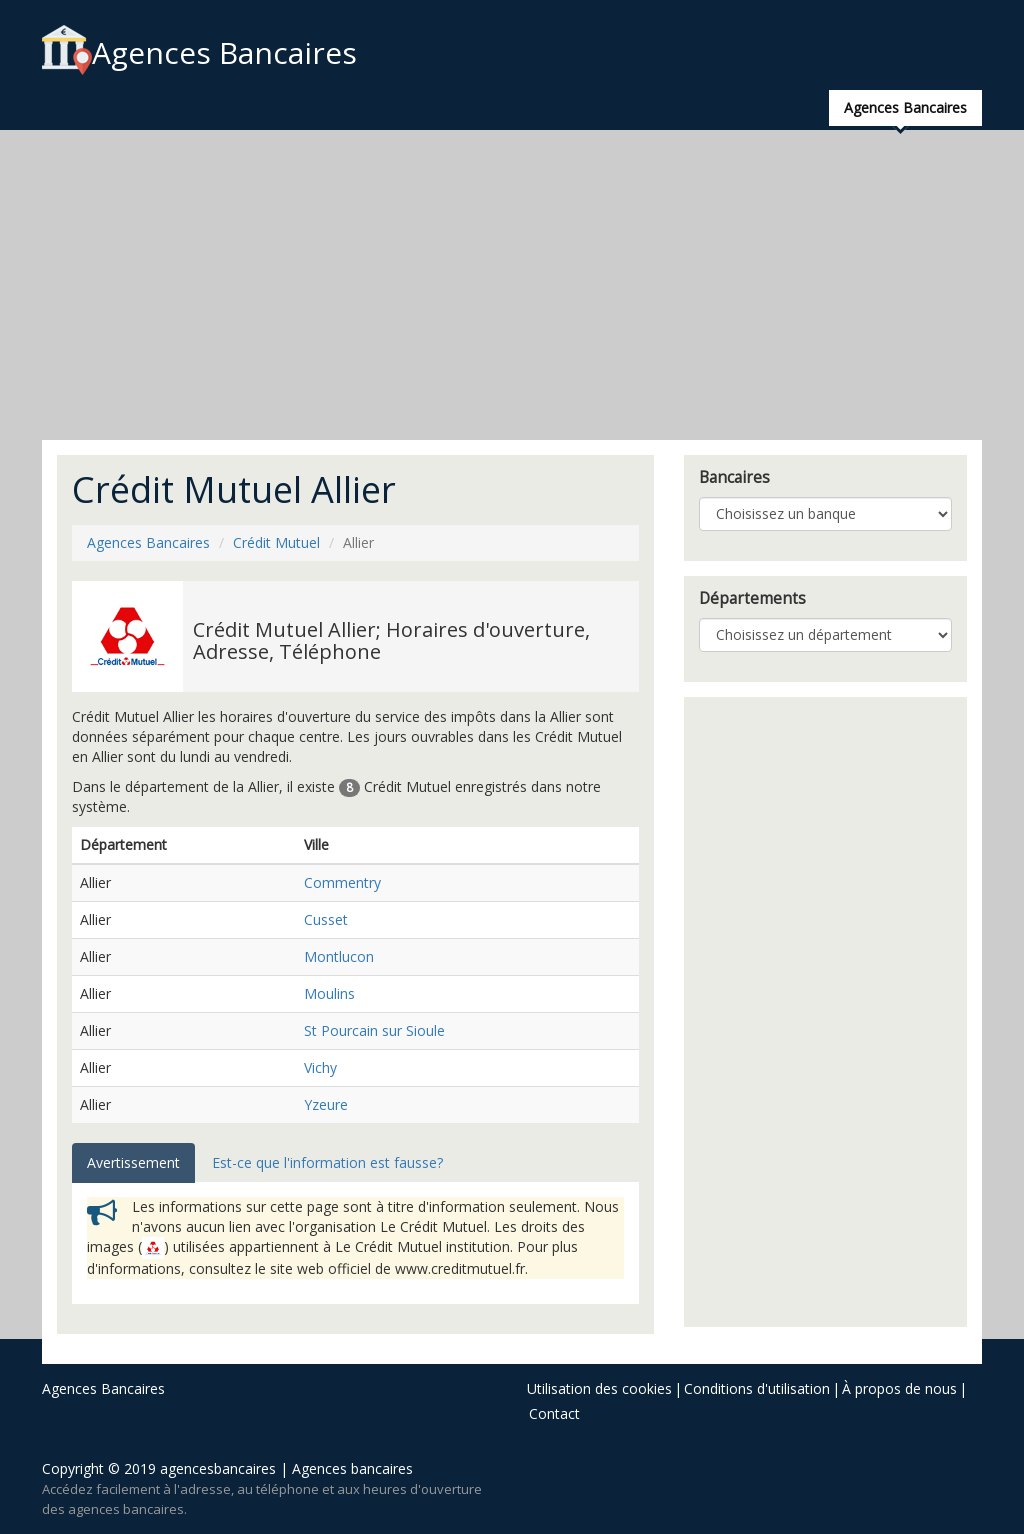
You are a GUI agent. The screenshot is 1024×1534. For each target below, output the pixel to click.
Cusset (326, 919)
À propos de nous (899, 1388)
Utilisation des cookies (599, 1388)
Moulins (329, 993)
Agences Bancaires (199, 52)
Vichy (320, 1067)
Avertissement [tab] (133, 1162)
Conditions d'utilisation (757, 1388)
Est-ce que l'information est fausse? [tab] (327, 1162)
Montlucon (339, 956)
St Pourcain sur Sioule (374, 1030)
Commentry (342, 882)
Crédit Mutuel (276, 542)
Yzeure (326, 1104)
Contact (554, 1413)
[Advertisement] (512, 285)
